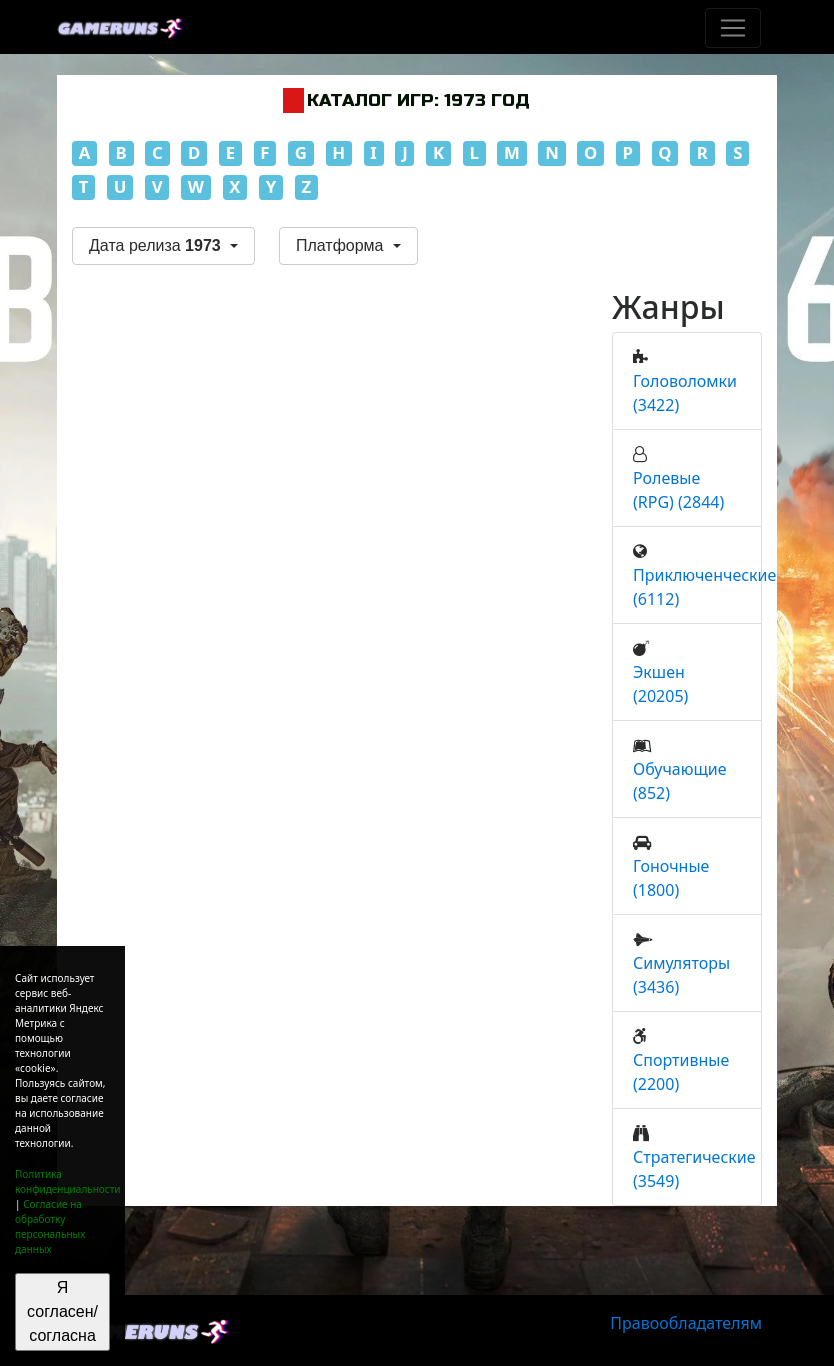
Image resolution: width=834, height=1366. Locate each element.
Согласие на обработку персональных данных (50, 1226)
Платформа (342, 245)
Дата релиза (157, 245)
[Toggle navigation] (733, 28)
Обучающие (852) (680, 781)
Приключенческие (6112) (704, 587)
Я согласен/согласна (62, 1311)
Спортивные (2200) (681, 1072)
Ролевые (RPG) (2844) (678, 490)
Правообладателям (686, 1323)
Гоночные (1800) (671, 878)
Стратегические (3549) (694, 1169)
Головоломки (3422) (685, 393)
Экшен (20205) (660, 684)
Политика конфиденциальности (68, 1181)
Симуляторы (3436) (681, 975)
